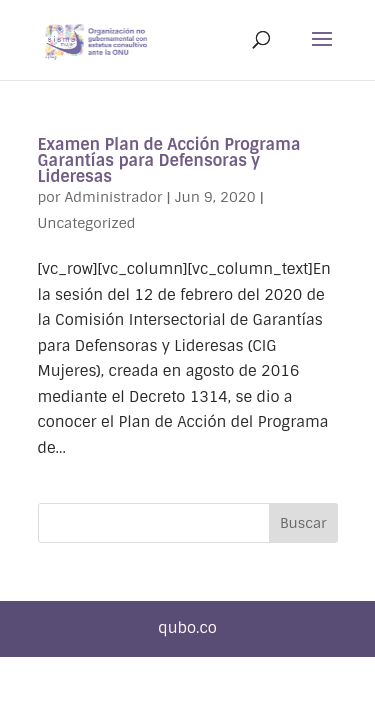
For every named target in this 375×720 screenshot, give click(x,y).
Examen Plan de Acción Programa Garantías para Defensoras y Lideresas (169, 160)
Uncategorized (87, 223)
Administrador (113, 197)
